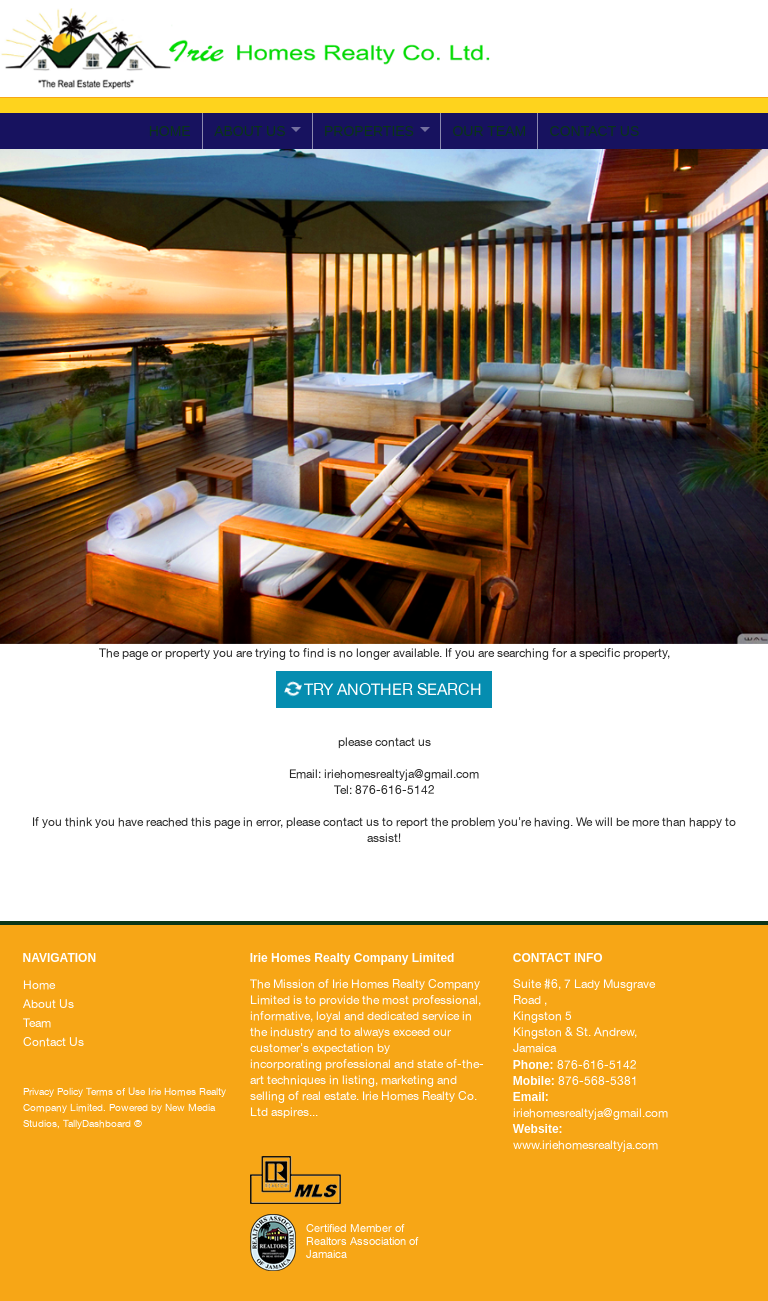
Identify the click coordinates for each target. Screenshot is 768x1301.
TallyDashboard (97, 1123)
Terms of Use (115, 1091)
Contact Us (53, 1042)
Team (37, 1023)
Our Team (489, 131)
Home (170, 131)
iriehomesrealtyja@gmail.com (647, 76)
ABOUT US (249, 131)
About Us (48, 1004)
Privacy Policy (53, 1091)
